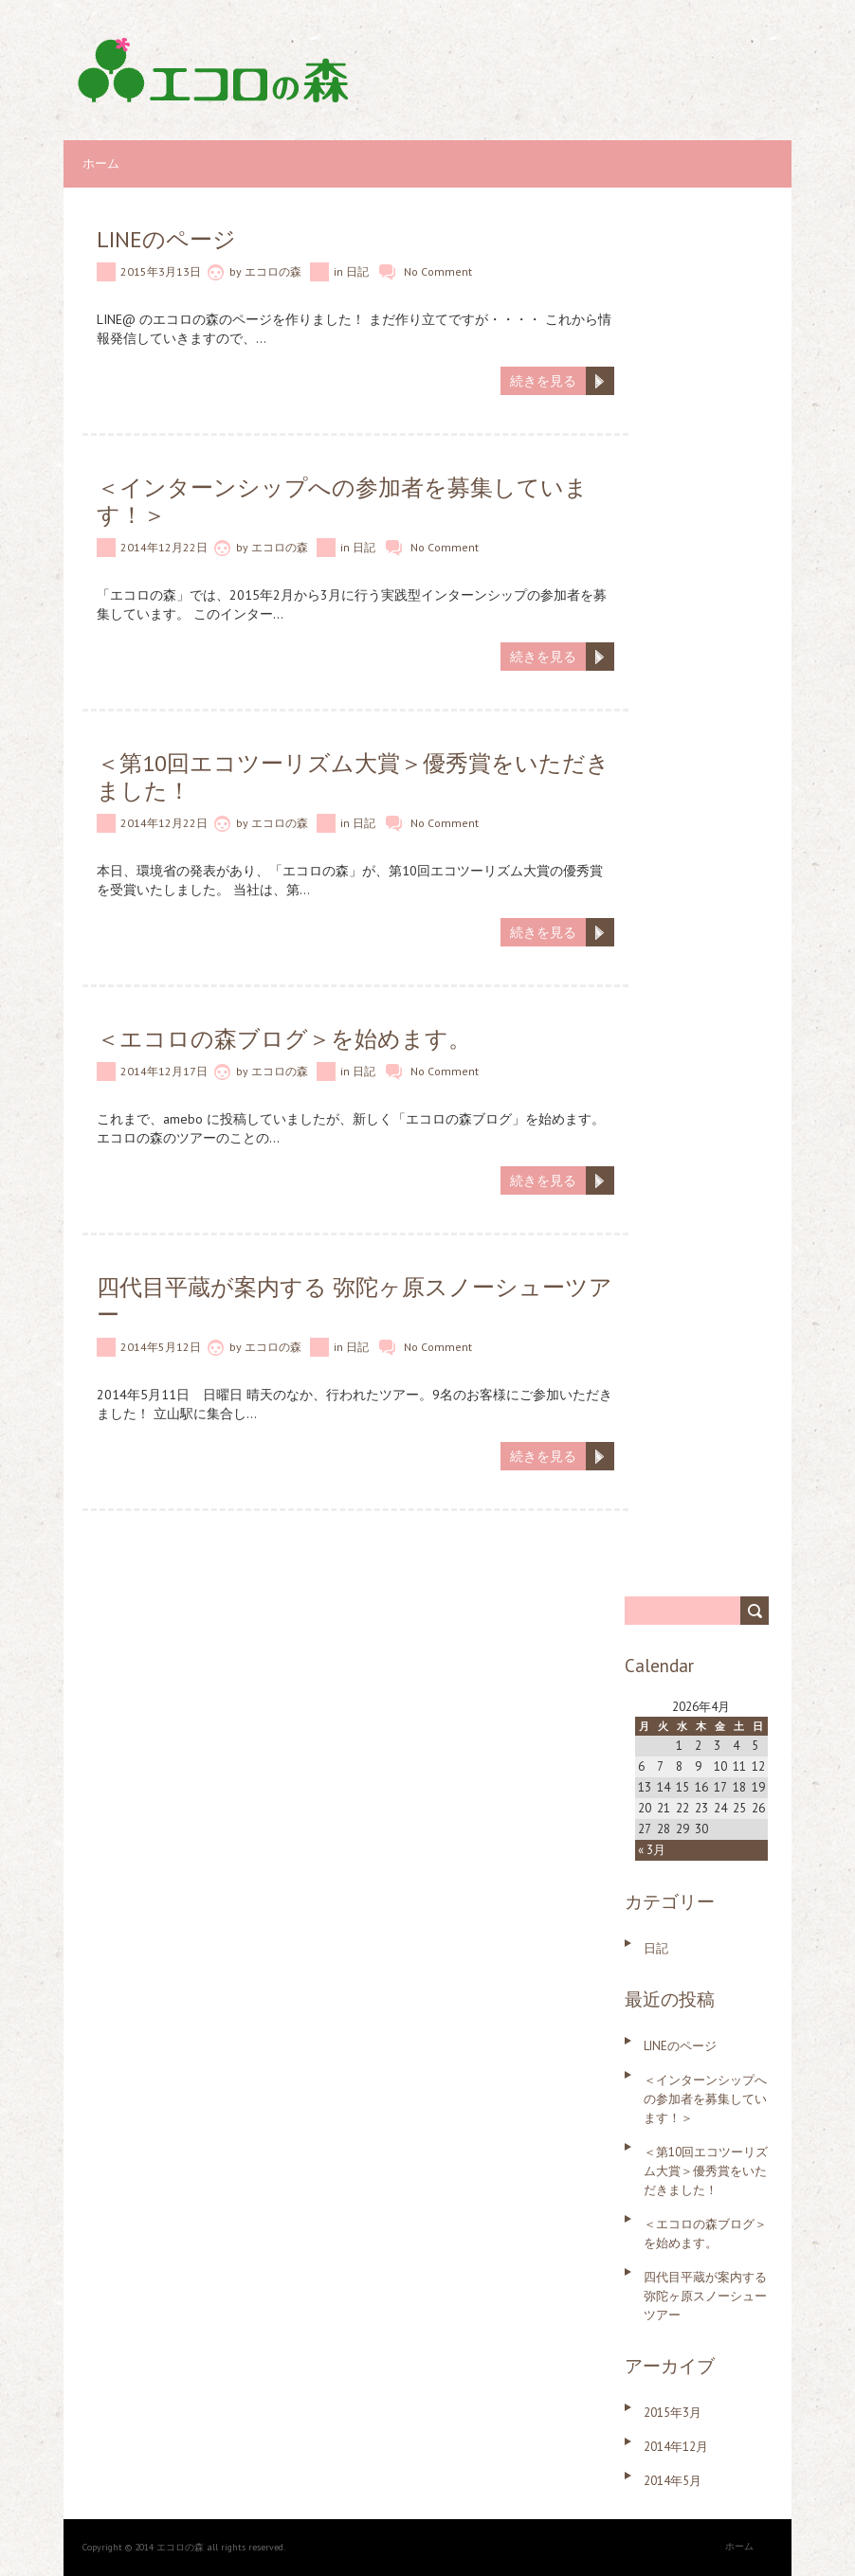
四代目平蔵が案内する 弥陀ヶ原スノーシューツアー (354, 1300)
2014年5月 (672, 2481)
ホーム (100, 163)
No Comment (438, 271)
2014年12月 (676, 2447)
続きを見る (543, 380)
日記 (357, 271)
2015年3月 (672, 2413)
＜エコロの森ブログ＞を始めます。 (284, 1039)
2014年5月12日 (160, 1347)
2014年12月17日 (164, 1071)
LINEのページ (166, 239)
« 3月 (651, 1850)
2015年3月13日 (160, 271)
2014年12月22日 (164, 547)
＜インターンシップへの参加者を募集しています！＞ (342, 501)
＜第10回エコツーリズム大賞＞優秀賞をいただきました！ (353, 776)
